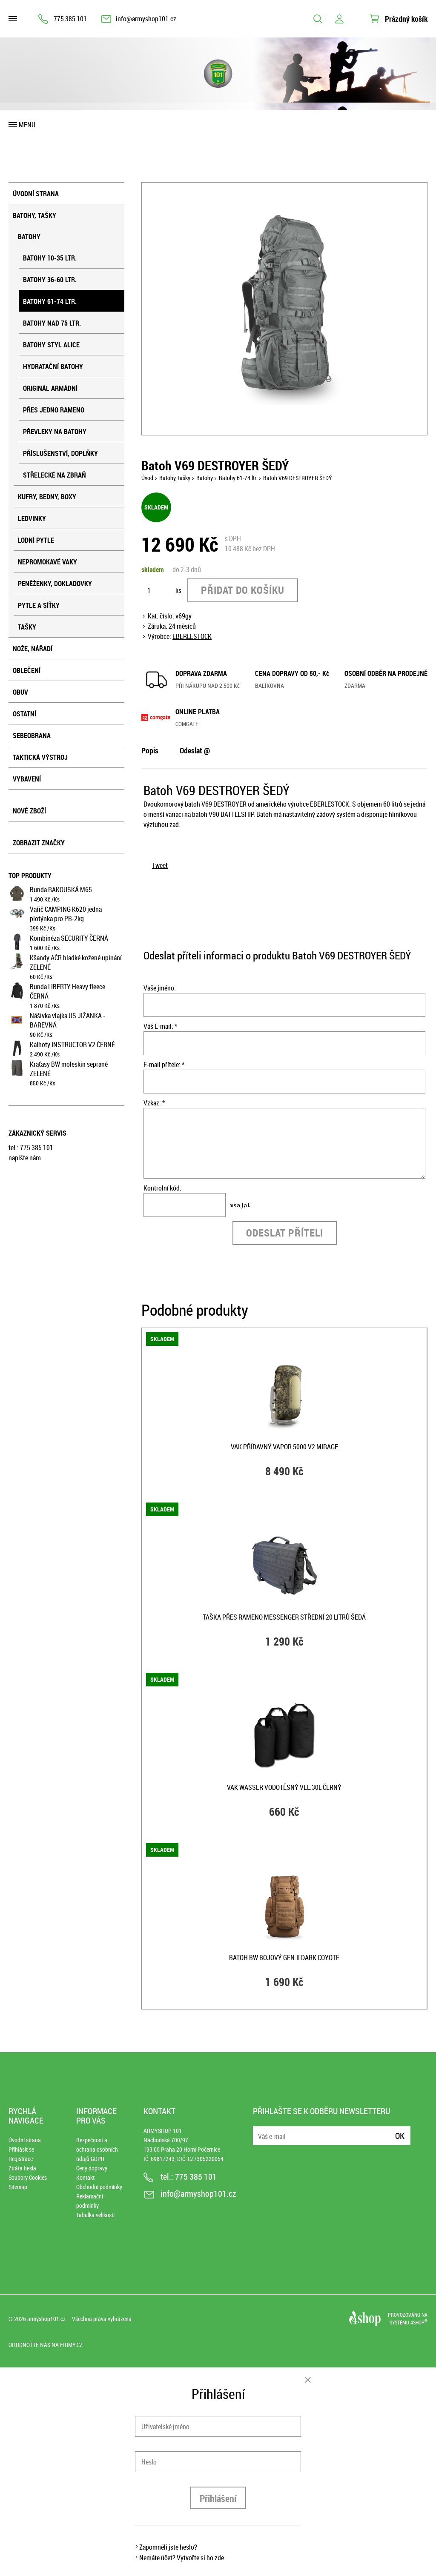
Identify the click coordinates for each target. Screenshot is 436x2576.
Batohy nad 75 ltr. (52, 323)
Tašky (27, 627)
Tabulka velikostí (95, 2215)
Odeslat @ (195, 750)
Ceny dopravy (91, 2168)
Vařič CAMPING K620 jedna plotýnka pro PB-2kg (66, 913)
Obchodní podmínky (99, 2187)
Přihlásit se (21, 2149)
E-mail (260, 2131)
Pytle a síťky (39, 605)
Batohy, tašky (34, 215)
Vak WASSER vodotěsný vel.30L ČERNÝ (284, 1787)
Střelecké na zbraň (54, 475)
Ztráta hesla (22, 2168)
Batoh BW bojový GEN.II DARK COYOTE (284, 1957)
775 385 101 (70, 18)
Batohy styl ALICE (51, 344)
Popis (149, 750)
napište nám (25, 1157)
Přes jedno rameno (53, 410)
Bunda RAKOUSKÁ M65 (61, 889)
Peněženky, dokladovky (55, 583)
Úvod (147, 478)
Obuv (20, 692)
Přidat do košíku (242, 590)
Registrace (21, 2159)
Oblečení (26, 670)
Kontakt (85, 2177)
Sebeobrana (32, 735)
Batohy (29, 236)
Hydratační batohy (53, 366)
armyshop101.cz (46, 2319)
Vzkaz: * (154, 1103)
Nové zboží (29, 811)
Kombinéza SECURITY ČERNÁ (69, 938)
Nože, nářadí (32, 648)
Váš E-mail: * (160, 1026)
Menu (27, 124)
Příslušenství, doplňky (60, 453)
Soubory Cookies (28, 2177)
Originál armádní (50, 388)
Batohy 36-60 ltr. (50, 279)
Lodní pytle (36, 540)
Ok (399, 2135)
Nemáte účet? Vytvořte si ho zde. (182, 2557)
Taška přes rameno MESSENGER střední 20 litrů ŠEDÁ (284, 1617)
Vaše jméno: (159, 988)
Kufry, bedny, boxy (47, 496)
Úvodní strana (36, 193)
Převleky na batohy (54, 431)
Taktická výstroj (40, 757)
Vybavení (27, 779)
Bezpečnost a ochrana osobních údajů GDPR (97, 2149)
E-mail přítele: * (163, 1064)
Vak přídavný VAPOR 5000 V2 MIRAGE (284, 1446)
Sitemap (18, 2187)
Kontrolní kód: (162, 1188)
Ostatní (24, 713)
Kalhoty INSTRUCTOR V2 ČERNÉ (72, 1044)
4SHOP (418, 2322)
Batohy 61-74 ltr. (50, 301)
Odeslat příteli (284, 1232)
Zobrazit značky (39, 842)
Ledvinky (32, 518)
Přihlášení (218, 2498)
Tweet (160, 865)
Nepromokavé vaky (47, 562)
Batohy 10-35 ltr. (50, 258)
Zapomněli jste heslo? (168, 2547)
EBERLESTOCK (192, 636)
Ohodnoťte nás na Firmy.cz (46, 2345)
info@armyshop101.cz (146, 18)
